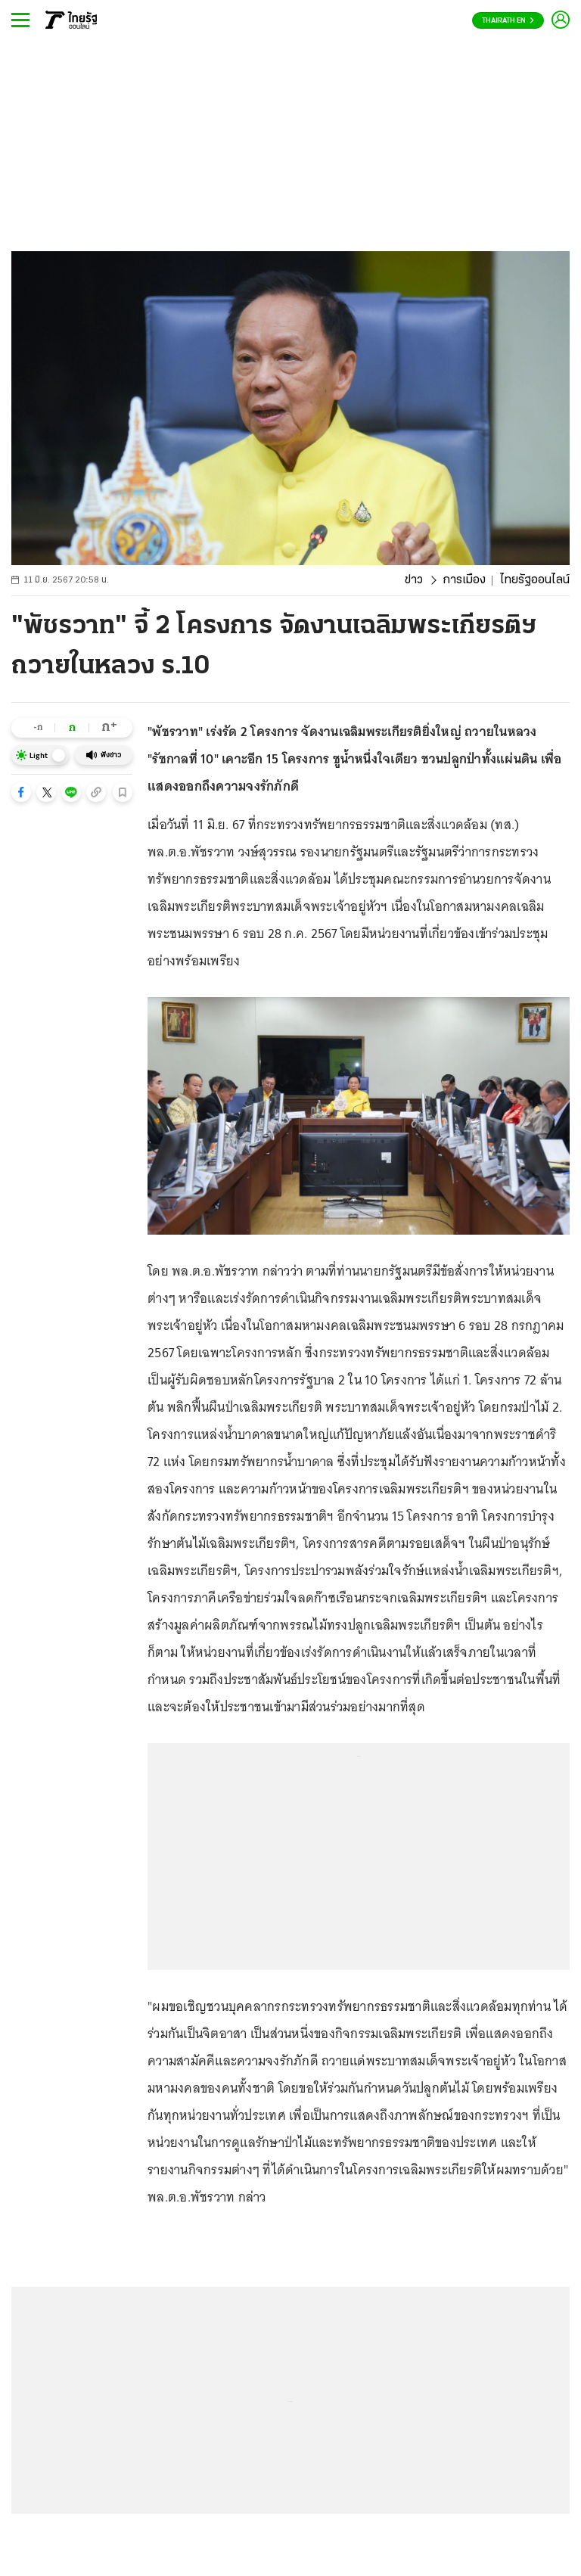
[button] (21, 792)
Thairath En (508, 21)
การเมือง (464, 580)
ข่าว (414, 580)
